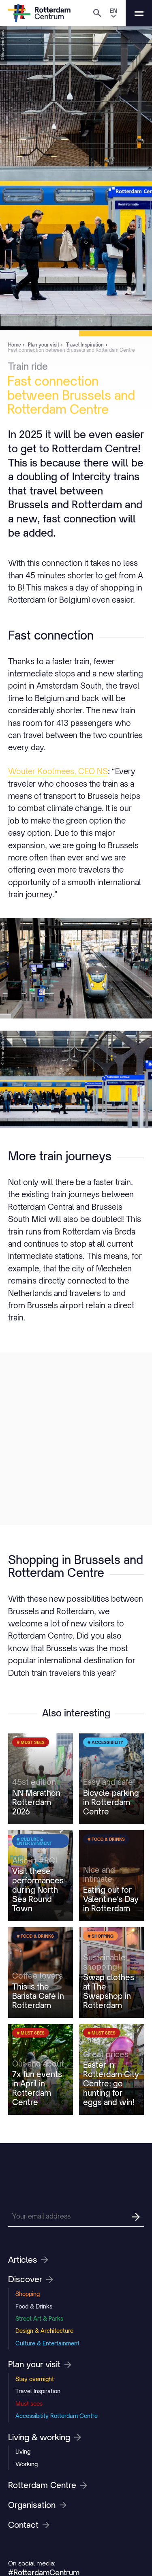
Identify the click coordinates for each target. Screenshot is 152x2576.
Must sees (29, 2403)
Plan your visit (39, 2364)
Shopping (27, 2293)
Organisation (37, 2505)
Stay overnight (34, 2378)
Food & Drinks (33, 2306)
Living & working (44, 2437)
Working (26, 2463)
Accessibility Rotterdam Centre (56, 2415)
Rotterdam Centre (47, 2485)
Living (22, 2451)
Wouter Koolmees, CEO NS (58, 771)
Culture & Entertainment (47, 2343)
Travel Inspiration (37, 2391)
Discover (30, 2279)
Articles (28, 2260)
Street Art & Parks (39, 2318)
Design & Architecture (44, 2330)
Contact (28, 2525)
